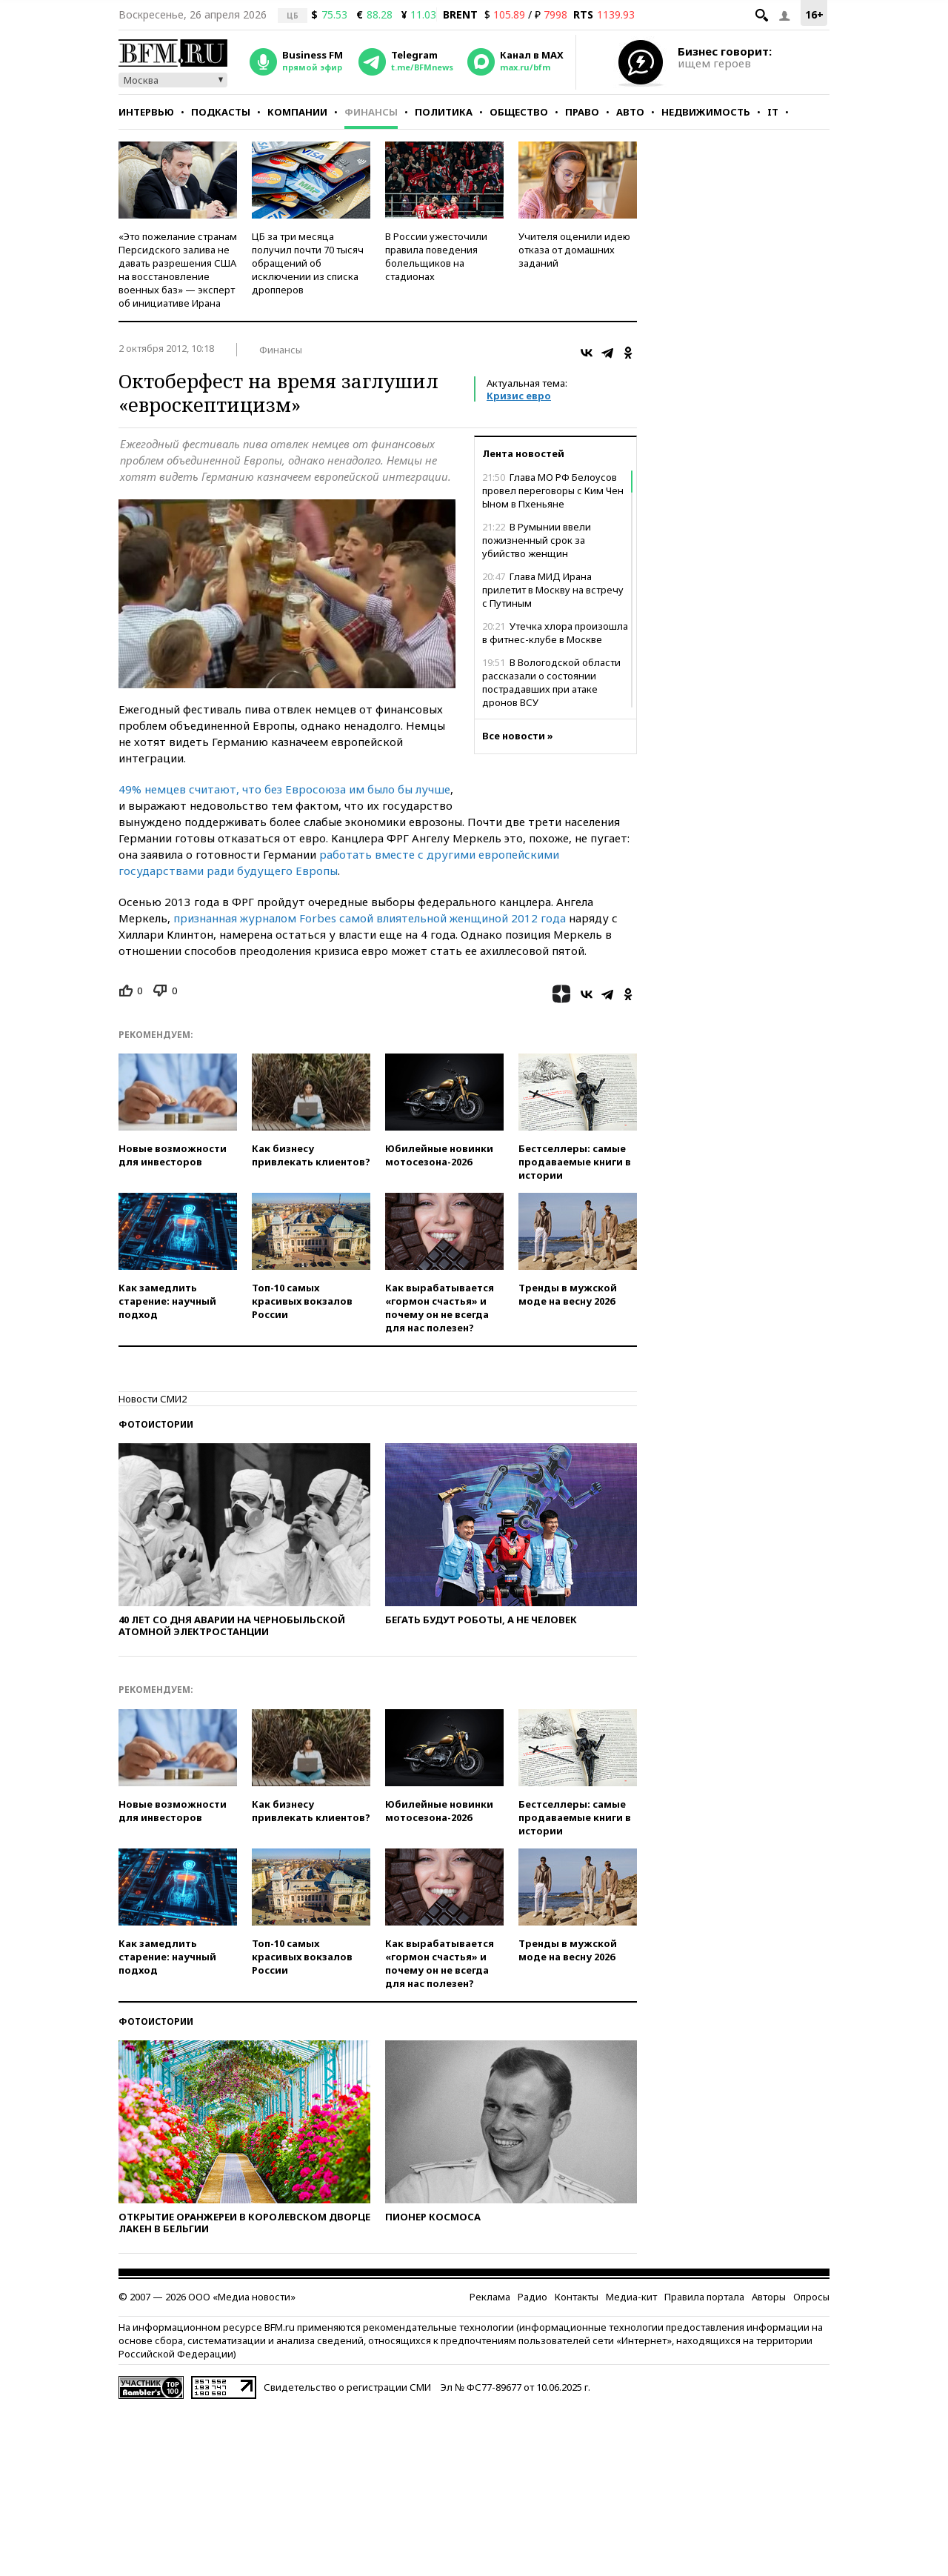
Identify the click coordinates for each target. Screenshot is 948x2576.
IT (772, 112)
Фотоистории (155, 1424)
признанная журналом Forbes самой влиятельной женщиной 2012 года (369, 918)
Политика (444, 112)
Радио (532, 2296)
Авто (630, 112)
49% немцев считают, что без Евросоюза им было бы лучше (284, 789)
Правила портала (704, 2296)
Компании (297, 112)
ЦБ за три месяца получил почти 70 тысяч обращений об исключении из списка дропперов (308, 263)
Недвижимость (705, 112)
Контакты (576, 2296)
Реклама (490, 2296)
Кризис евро (519, 396)
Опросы (811, 2296)
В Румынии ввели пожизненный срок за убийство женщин (536, 540)
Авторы (769, 2296)
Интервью (146, 112)
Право (582, 112)
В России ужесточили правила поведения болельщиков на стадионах (436, 256)
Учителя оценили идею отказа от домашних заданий (574, 250)
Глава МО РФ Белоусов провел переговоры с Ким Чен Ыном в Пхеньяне (553, 490)
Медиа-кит (631, 2296)
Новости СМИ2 (152, 1398)
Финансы (371, 112)
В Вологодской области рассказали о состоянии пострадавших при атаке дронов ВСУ (551, 682)
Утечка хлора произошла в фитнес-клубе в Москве (555, 632)
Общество (519, 112)
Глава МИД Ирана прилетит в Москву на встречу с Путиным (553, 590)
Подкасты (220, 112)
